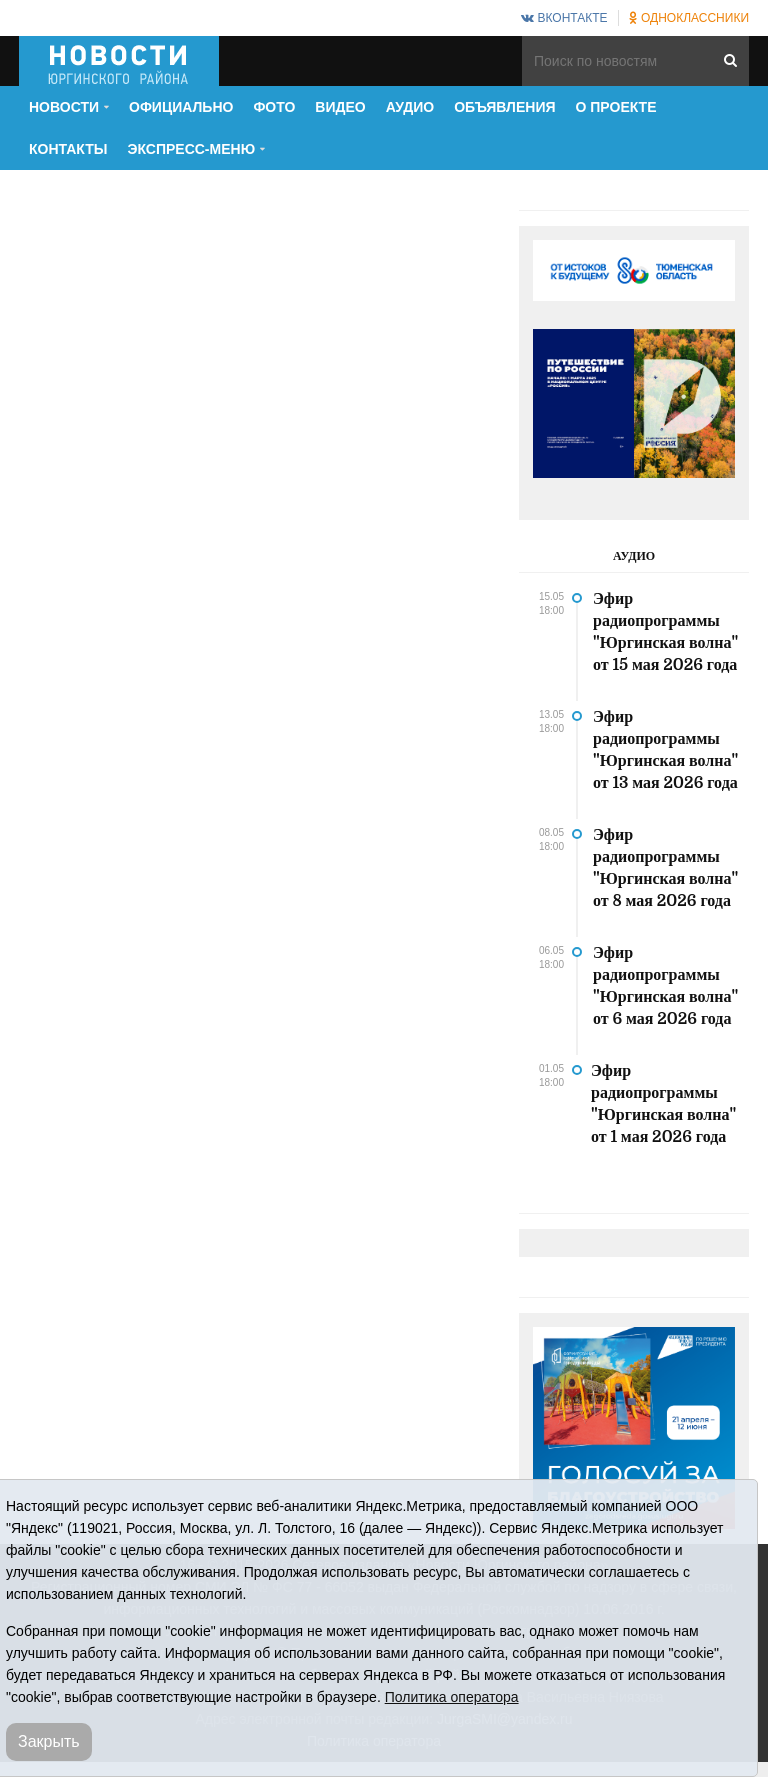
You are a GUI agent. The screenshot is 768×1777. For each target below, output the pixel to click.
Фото (274, 107)
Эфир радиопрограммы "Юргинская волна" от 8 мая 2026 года (665, 868)
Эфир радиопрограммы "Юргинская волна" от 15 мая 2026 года (665, 632)
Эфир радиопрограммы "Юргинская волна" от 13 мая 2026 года (665, 750)
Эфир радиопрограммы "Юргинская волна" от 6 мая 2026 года (665, 986)
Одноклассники (689, 18)
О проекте (616, 107)
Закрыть (49, 1741)
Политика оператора (452, 1697)
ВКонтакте (564, 18)
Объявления (504, 107)
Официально (181, 107)
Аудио (410, 107)
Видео (340, 107)
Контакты (68, 149)
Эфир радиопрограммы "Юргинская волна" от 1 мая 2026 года (663, 1104)
